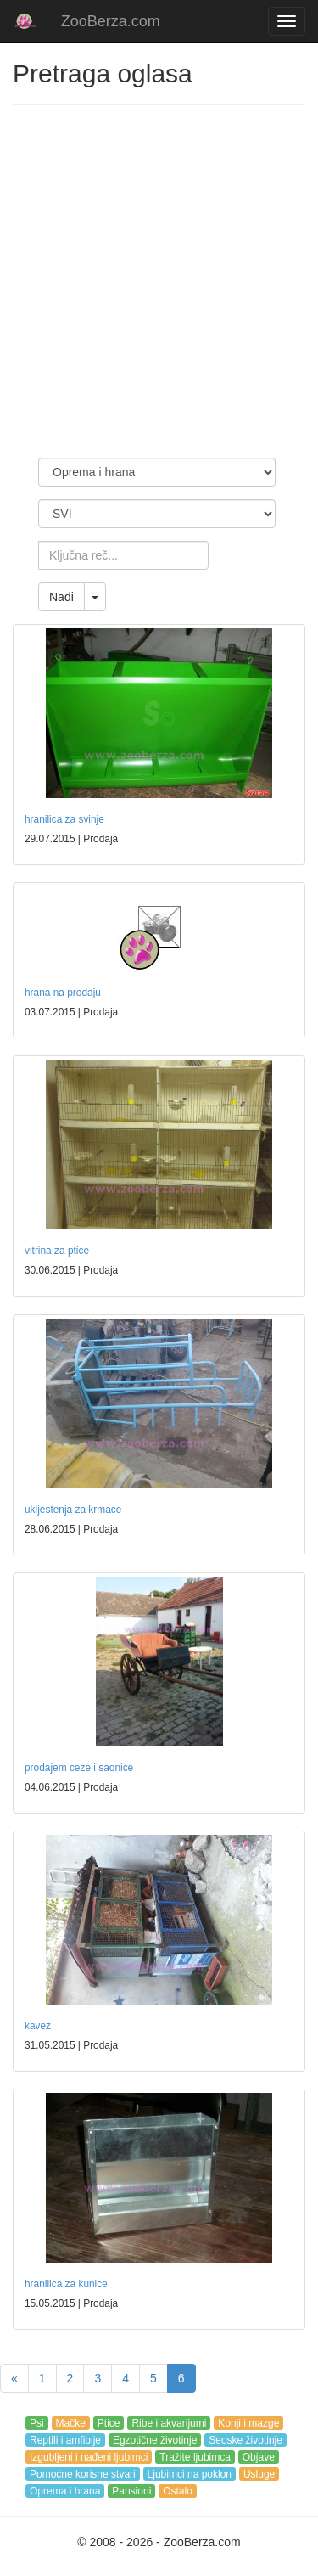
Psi (37, 2423)
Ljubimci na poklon (190, 2474)
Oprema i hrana (65, 2491)
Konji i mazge (248, 2423)
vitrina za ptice (57, 1251)
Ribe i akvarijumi (168, 2423)
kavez (38, 2026)
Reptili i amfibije (65, 2440)
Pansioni (131, 2491)
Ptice (109, 2423)
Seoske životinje (245, 2440)
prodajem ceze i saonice (79, 1768)
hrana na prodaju (63, 992)
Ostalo (177, 2491)
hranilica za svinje (64, 819)
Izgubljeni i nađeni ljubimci (89, 2457)
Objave (259, 2457)
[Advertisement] (159, 281)
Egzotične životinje (155, 2440)
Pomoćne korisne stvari (83, 2474)
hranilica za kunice (66, 2284)
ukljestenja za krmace (73, 1510)
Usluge (259, 2474)
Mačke (71, 2423)
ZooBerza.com (110, 21)
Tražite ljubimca (195, 2457)
